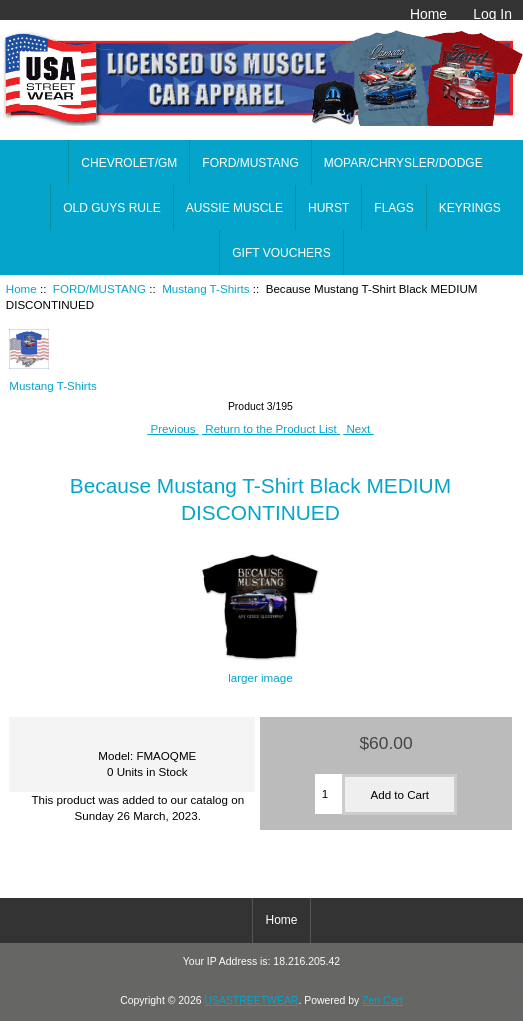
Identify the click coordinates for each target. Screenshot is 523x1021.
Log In (492, 14)
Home (428, 14)
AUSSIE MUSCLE (234, 208)
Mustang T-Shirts (205, 288)
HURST (328, 208)
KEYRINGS (470, 208)
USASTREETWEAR (251, 1000)
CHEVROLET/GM (129, 163)
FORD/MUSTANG (99, 288)
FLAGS (393, 208)
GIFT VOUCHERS (281, 253)
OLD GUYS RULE (111, 208)
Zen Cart (382, 1000)
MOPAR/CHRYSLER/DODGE (403, 163)
